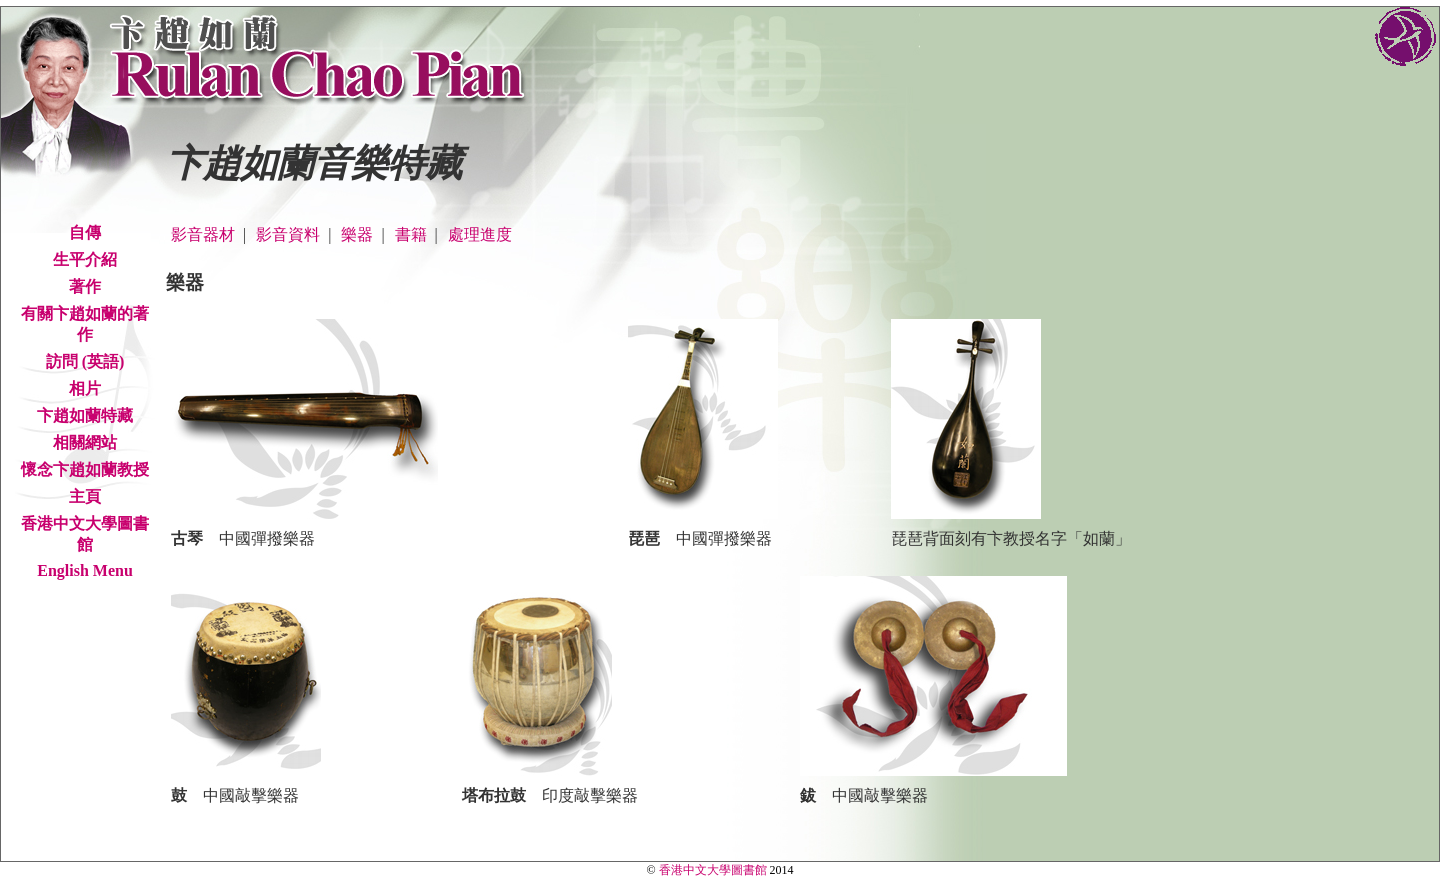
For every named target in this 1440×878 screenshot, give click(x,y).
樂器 (357, 234)
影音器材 (203, 234)
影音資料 (288, 234)
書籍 (411, 234)
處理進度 (480, 234)
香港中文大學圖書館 (713, 870)
